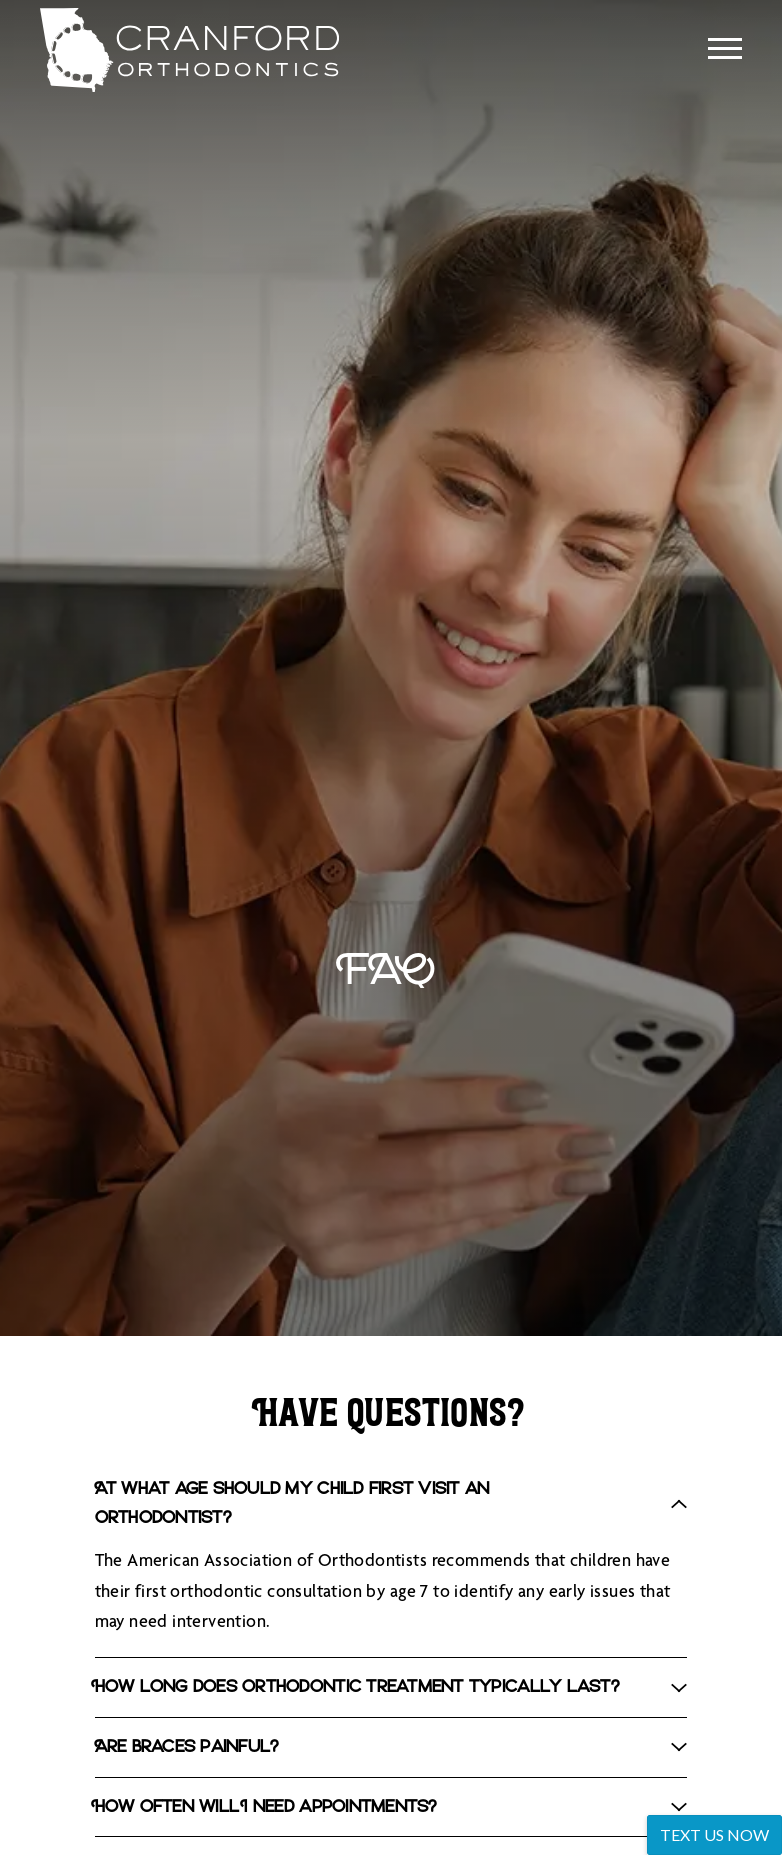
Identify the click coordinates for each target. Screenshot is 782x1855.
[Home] (173, 50)
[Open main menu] (725, 48)
